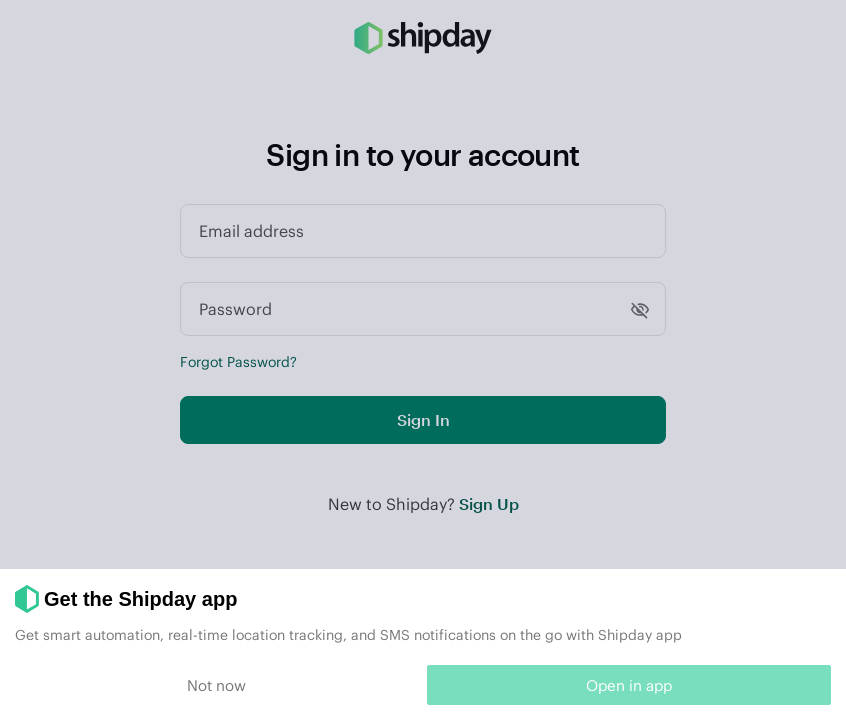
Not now (216, 685)
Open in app (629, 685)
